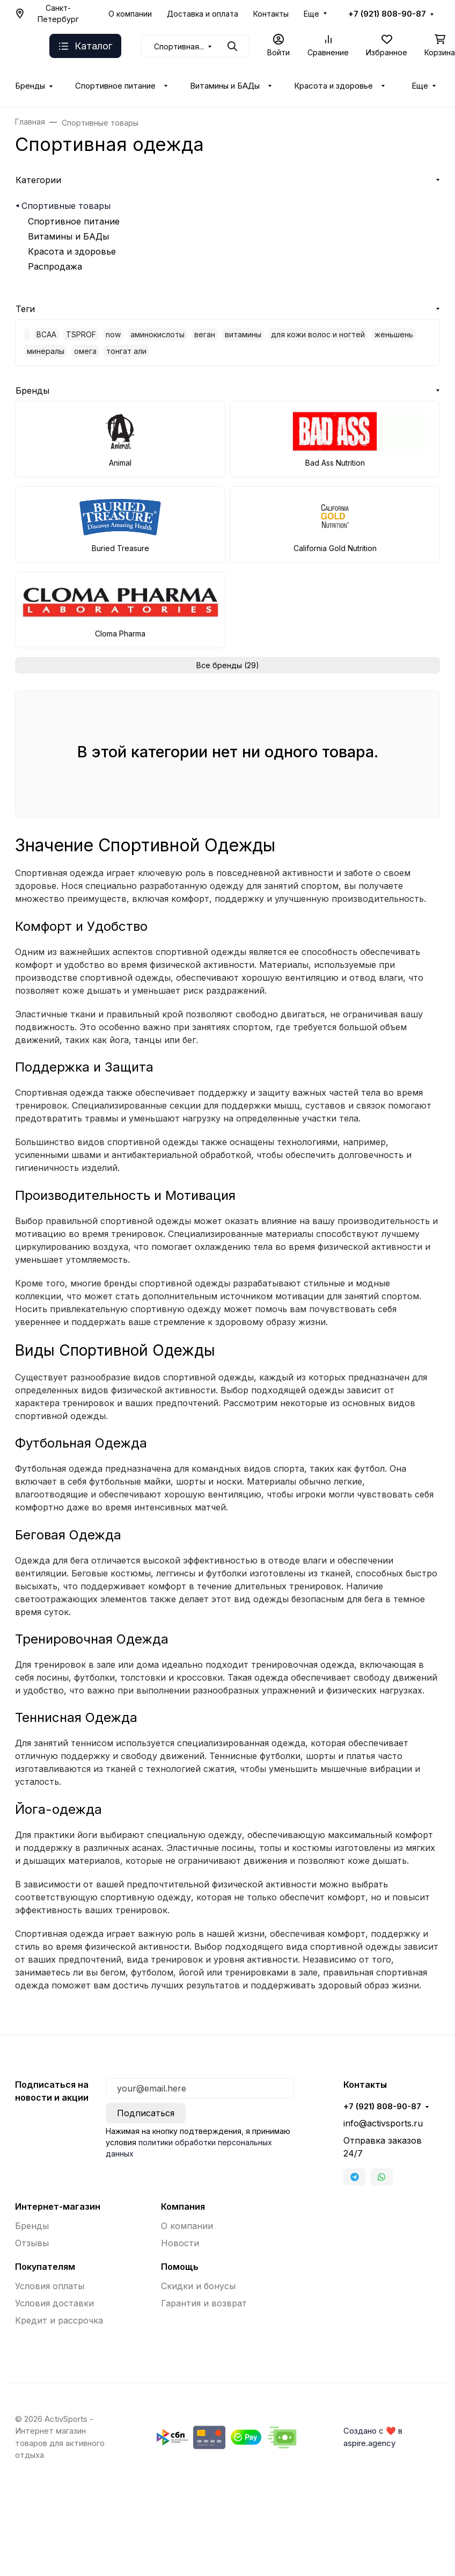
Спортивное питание (115, 86)
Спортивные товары (66, 205)
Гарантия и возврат (204, 2303)
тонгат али (126, 351)
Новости (180, 2243)
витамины (243, 334)
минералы (45, 351)
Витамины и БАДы (225, 86)
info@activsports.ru (383, 2123)
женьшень (394, 334)
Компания (183, 2206)
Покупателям (45, 2266)
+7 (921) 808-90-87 (387, 14)
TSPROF (81, 334)
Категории (38, 180)
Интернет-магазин (57, 2206)
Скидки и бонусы (198, 2286)
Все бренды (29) (227, 665)
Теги (25, 308)
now (113, 334)
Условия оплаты (49, 2286)
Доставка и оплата (202, 13)
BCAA (46, 334)
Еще (311, 13)
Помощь (180, 2266)
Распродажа (55, 266)
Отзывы (32, 2243)
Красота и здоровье (333, 86)
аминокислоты (157, 334)
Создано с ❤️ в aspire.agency (372, 2437)
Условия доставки (54, 2303)
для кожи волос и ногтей (318, 334)
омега (85, 351)
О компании (130, 13)
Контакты (271, 13)
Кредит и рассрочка (59, 2320)
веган (204, 334)
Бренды (30, 86)
